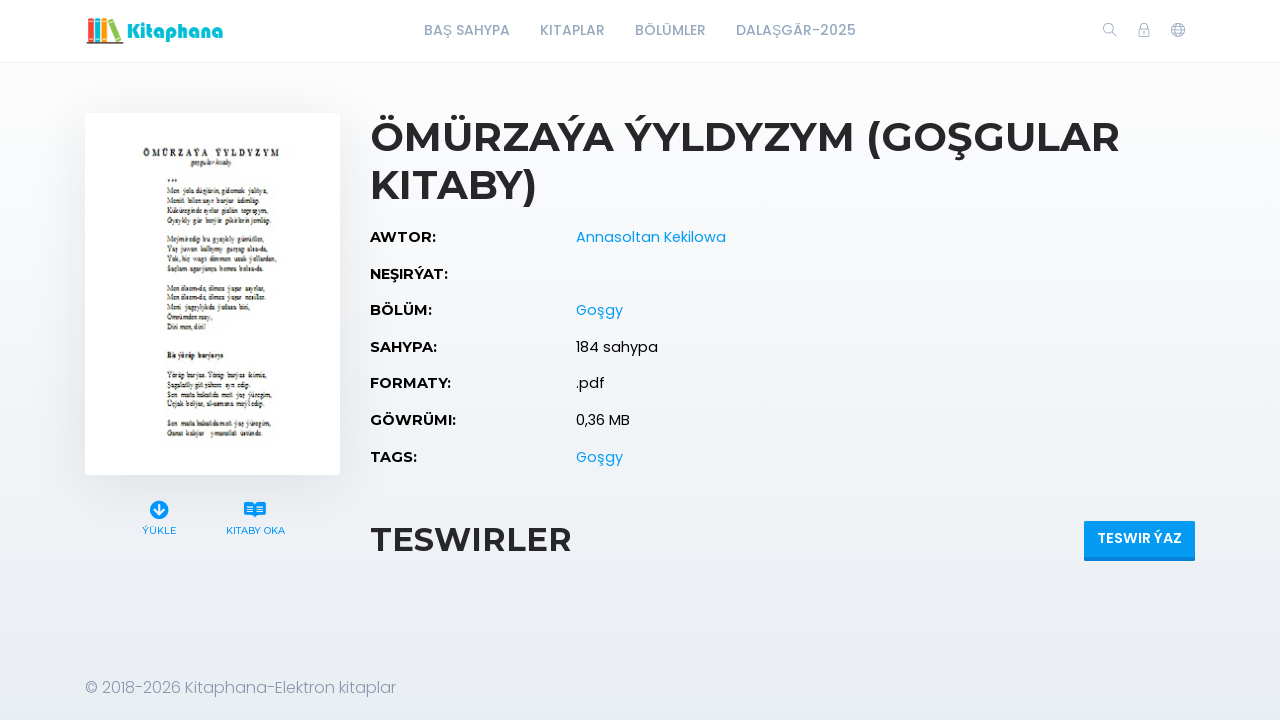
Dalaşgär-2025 (796, 30)
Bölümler (670, 30)
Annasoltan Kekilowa (651, 237)
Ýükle (159, 515)
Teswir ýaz (1139, 538)
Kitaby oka (255, 515)
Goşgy (599, 310)
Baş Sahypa (467, 30)
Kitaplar (572, 30)
